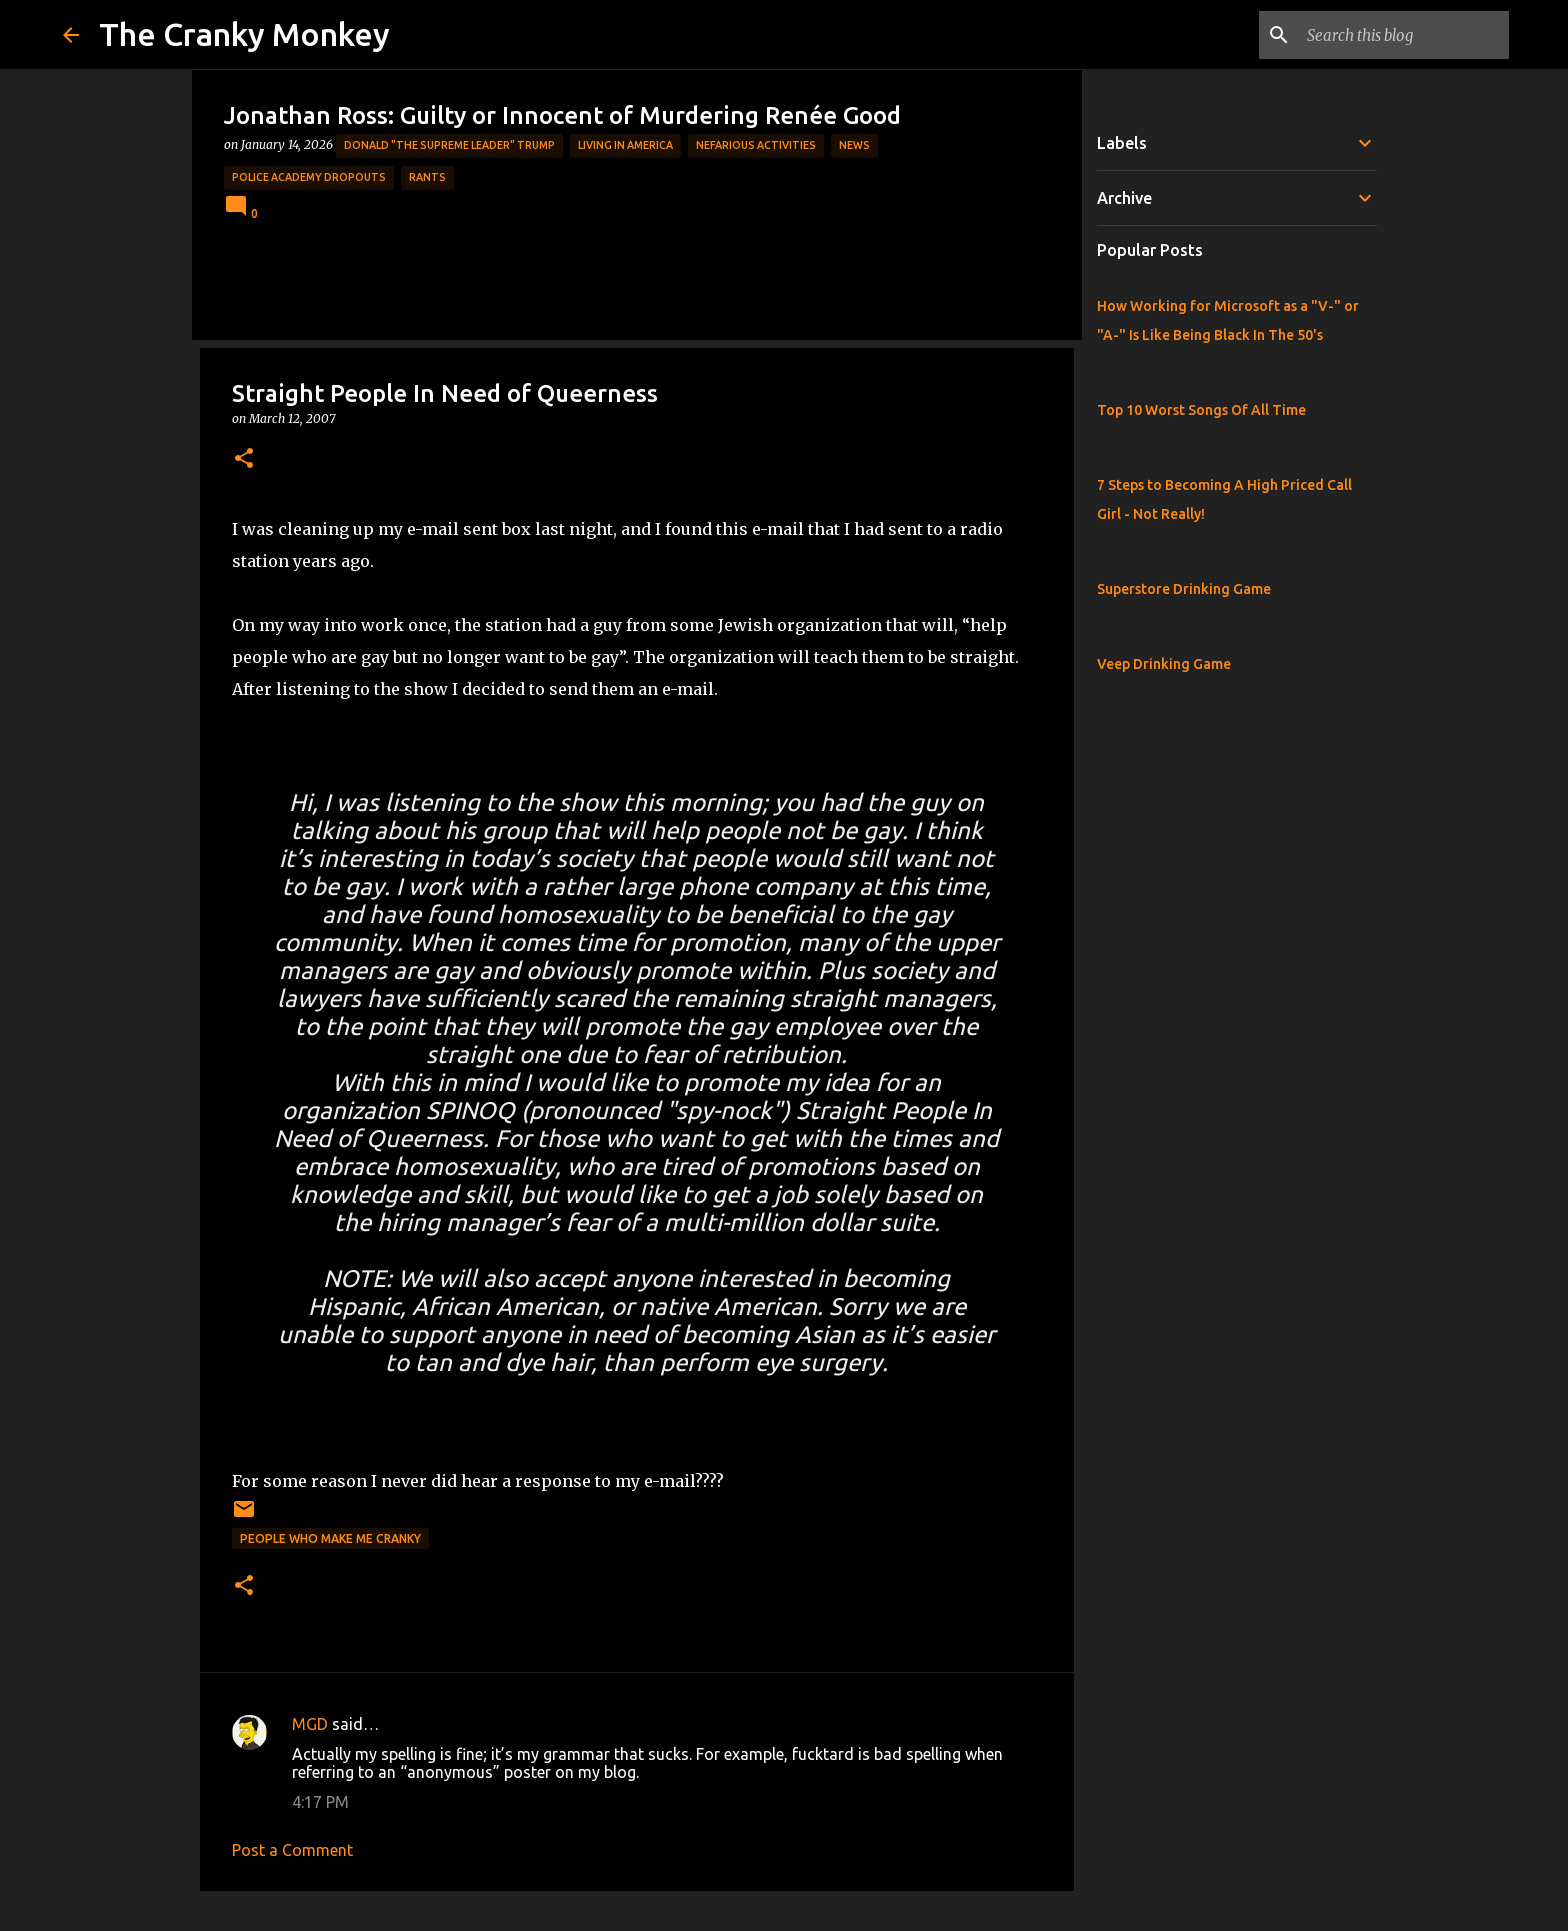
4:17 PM (320, 1802)
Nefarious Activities (756, 145)
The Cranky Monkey (244, 34)
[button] (244, 459)
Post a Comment (292, 1850)
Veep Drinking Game (1164, 664)
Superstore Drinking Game (1184, 589)
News (854, 145)
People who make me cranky (330, 1538)
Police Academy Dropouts (309, 177)
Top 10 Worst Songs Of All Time (1201, 410)
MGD (310, 1724)
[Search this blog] (1404, 35)
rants (427, 177)
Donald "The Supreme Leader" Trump (449, 145)
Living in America (625, 145)
